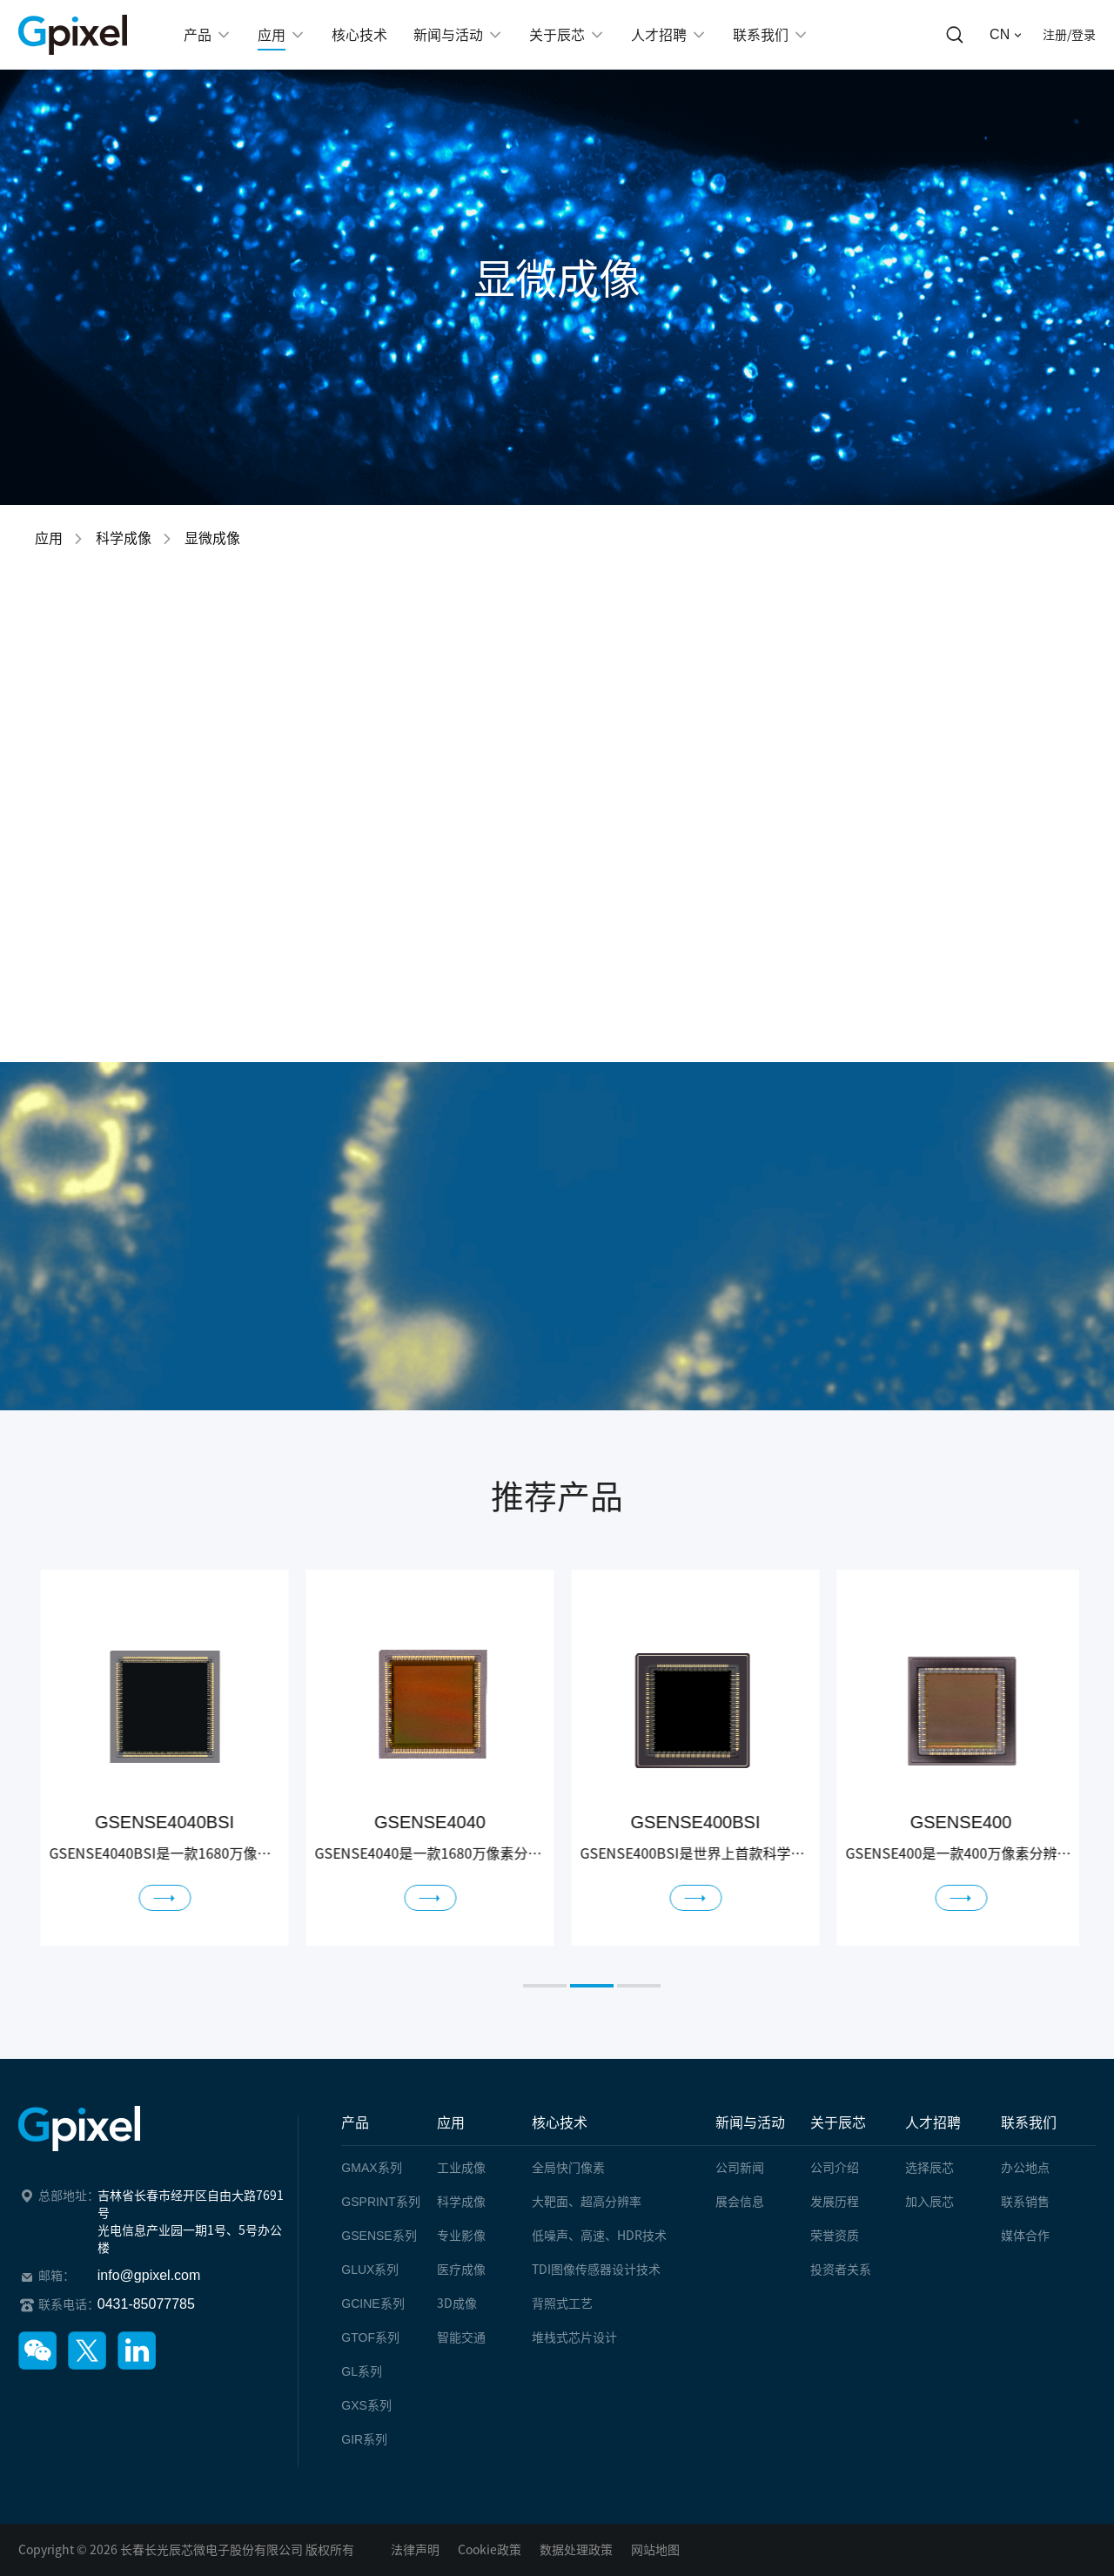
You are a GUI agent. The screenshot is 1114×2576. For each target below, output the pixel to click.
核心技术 (559, 2122)
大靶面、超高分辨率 (586, 2202)
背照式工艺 (562, 2303)
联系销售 (1025, 2202)
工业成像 (461, 2168)
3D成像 (457, 2303)
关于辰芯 (838, 2122)
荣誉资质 (834, 2236)
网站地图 (655, 2550)
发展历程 (834, 2202)
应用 (49, 538)
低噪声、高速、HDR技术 (599, 2236)
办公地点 (1025, 2168)
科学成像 (123, 538)
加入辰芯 (929, 2202)
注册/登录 (1069, 35)
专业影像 (461, 2236)
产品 (355, 2122)
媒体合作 (1025, 2236)
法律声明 (415, 2550)
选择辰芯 (929, 2168)
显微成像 (212, 538)
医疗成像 (461, 2269)
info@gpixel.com (149, 2275)
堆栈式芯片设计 (574, 2337)
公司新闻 (739, 2168)
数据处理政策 (576, 2550)
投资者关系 (840, 2269)
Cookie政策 (489, 2550)
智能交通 (461, 2337)
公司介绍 (834, 2168)
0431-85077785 (146, 2304)
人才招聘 (933, 2122)
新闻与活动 (750, 2122)
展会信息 (739, 2202)
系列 (371, 2168)
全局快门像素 (568, 2168)
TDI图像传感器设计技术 (596, 2269)
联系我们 (1029, 2122)
